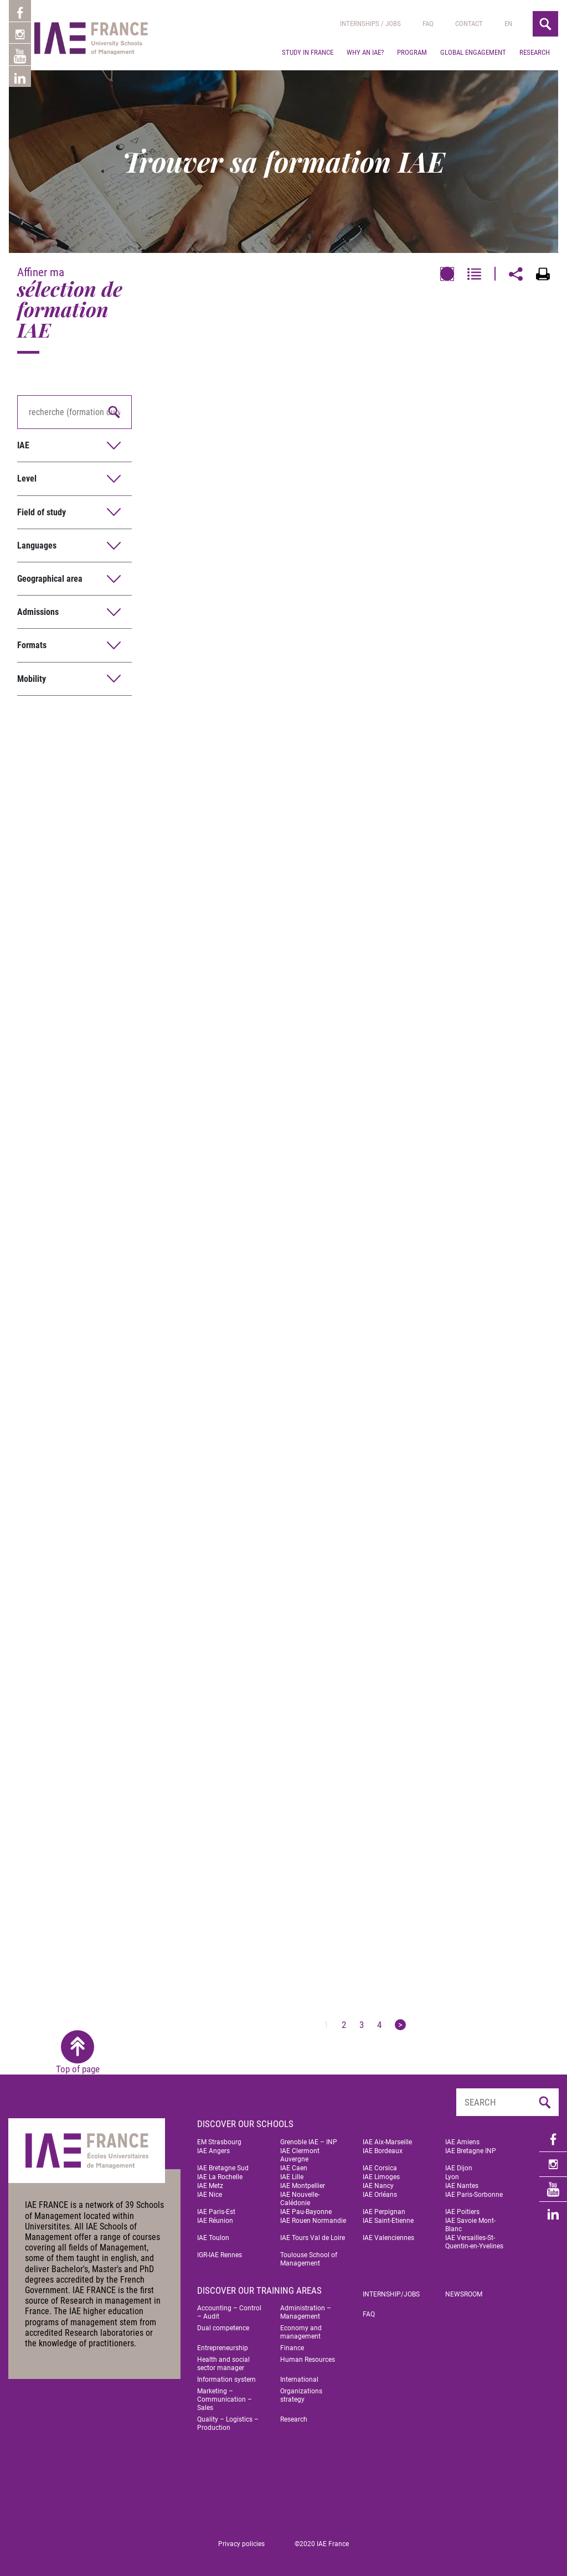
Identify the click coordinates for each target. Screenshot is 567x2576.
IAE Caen (293, 2168)
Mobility (31, 679)
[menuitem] (508, 24)
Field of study (41, 512)
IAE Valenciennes (388, 2238)
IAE (23, 445)
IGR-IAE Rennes (219, 2255)
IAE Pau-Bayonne (306, 2212)
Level (27, 478)
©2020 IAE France (322, 2544)
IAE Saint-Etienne (388, 2221)
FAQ (369, 2314)
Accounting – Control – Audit (229, 2312)
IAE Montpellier (302, 2186)
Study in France (307, 52)
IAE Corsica (380, 2168)
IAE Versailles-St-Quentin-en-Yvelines (474, 2242)
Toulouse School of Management (308, 2259)
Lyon (452, 2177)
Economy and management (301, 2332)
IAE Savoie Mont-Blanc (470, 2225)
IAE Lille (291, 2177)
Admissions (38, 612)
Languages (36, 545)
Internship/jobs (391, 2294)
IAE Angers (213, 2151)
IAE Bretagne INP (470, 2151)
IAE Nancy (378, 2186)
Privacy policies (241, 2544)
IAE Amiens (462, 2142)
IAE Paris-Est (216, 2212)
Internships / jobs (370, 23)
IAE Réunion (215, 2221)
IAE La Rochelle (220, 2177)
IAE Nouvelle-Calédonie (299, 2199)
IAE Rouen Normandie (313, 2221)
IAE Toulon (213, 2238)
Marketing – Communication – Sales (224, 2399)
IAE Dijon (458, 2168)
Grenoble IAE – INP (308, 2142)
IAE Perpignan (384, 2212)
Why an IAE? (365, 52)
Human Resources (307, 2359)
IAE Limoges (381, 2177)
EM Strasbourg (219, 2142)
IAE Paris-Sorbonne (474, 2195)
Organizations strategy (301, 2395)
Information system (226, 2379)
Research (534, 52)
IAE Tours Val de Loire (312, 2238)
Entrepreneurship (222, 2348)
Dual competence (223, 2328)
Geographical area (50, 578)
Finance (292, 2348)
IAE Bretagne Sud (223, 2168)
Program (412, 52)
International (299, 2379)
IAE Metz (210, 2186)
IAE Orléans (380, 2195)
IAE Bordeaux (383, 2151)
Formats (32, 645)
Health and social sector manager (223, 2364)
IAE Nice (209, 2195)
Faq (428, 23)
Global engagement (473, 52)
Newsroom (463, 2294)
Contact (469, 23)
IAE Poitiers (462, 2212)
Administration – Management (305, 2312)
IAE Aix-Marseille (387, 2142)
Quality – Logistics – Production (228, 2423)
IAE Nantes (461, 2186)
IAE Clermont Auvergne (299, 2155)
